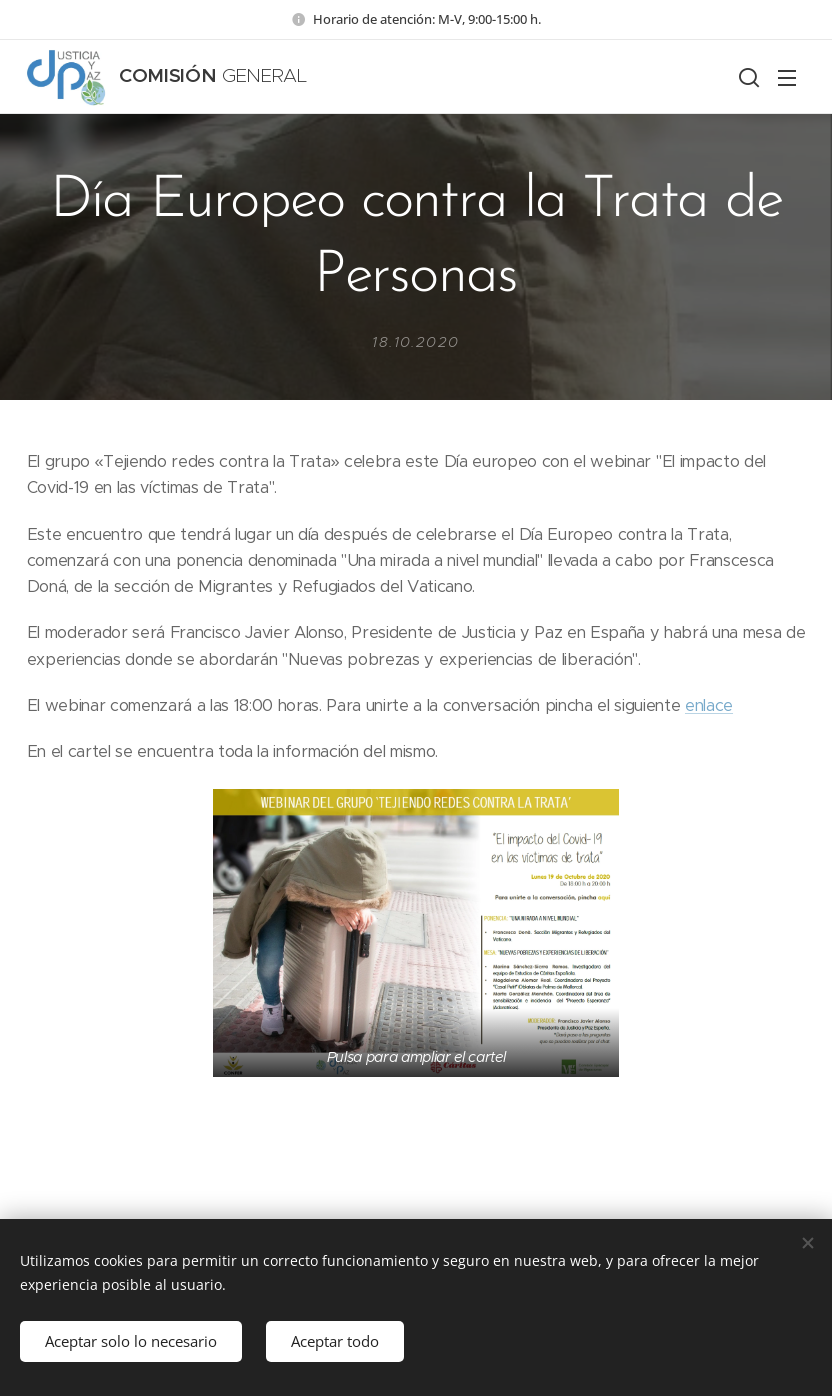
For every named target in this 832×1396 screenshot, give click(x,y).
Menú (787, 78)
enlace (709, 705)
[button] (747, 77)
